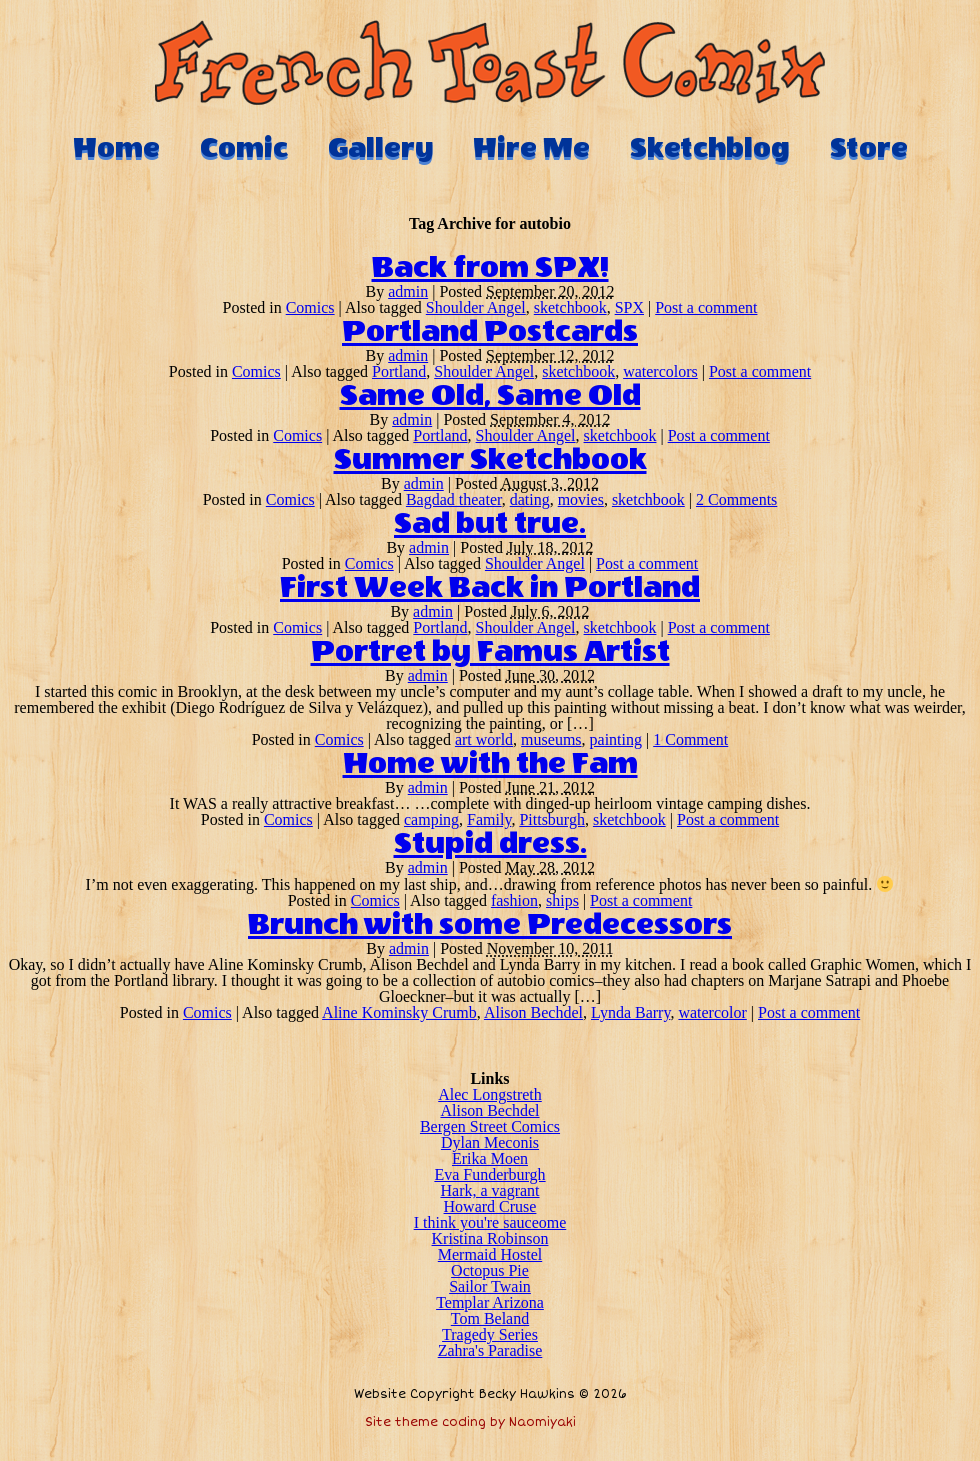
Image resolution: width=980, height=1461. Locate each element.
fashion (514, 900)
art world (484, 739)
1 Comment (690, 739)
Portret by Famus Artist (490, 652)
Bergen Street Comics (490, 1126)
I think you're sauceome (490, 1222)
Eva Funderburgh (489, 1174)
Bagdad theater (454, 499)
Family (489, 819)
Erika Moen (490, 1158)
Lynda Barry (630, 1012)
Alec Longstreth (490, 1094)
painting (616, 739)
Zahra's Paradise (490, 1350)
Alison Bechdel (533, 1012)
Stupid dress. (490, 844)
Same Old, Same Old (490, 396)
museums (551, 739)
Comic (244, 148)
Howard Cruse (490, 1206)
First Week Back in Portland (490, 588)
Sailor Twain (490, 1286)
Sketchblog (710, 148)
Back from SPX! (490, 268)
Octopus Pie (490, 1270)
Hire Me (531, 148)
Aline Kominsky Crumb (399, 1012)
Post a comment (706, 307)
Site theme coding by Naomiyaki (470, 1422)
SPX (629, 307)
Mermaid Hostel (490, 1254)
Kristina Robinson (490, 1238)
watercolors (660, 371)
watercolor (712, 1012)
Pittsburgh (552, 819)
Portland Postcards (490, 332)
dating (530, 499)
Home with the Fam (490, 764)
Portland (399, 371)
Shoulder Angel (476, 307)
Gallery (380, 148)
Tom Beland (490, 1318)
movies (581, 499)
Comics (310, 307)
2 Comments (736, 499)
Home (116, 148)
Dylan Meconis (490, 1142)
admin (408, 291)
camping (431, 819)
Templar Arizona (490, 1302)
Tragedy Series (490, 1334)
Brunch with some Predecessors (490, 925)
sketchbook (570, 307)
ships (562, 900)
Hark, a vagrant (489, 1190)
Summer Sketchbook (490, 460)
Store (869, 148)
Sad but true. (490, 524)
